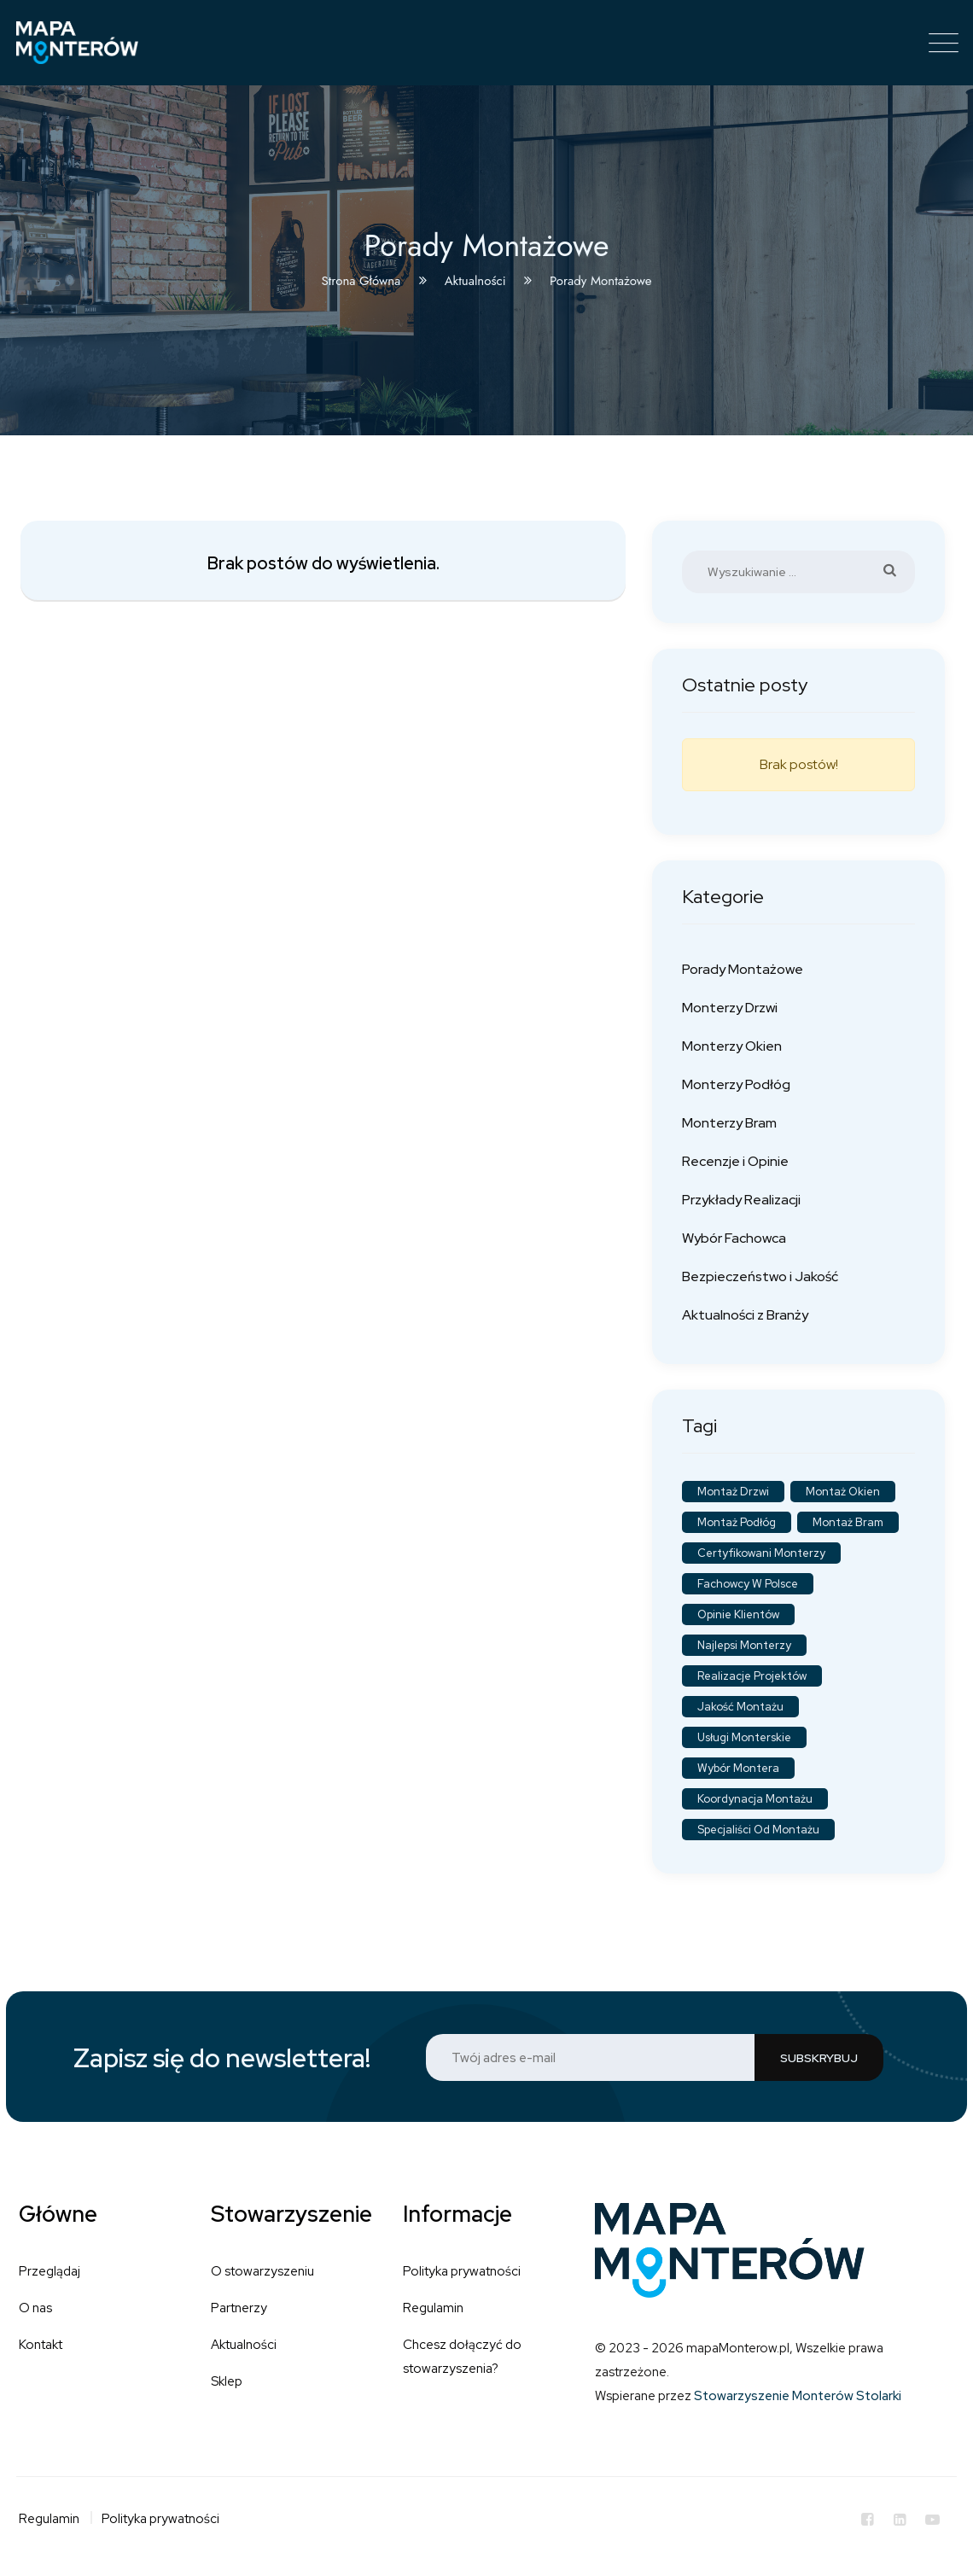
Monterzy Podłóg (736, 1084)
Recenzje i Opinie (735, 1161)
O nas (35, 2308)
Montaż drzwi (733, 1491)
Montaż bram (848, 1522)
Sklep (226, 2381)
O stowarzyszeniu (262, 2271)
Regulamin (433, 2308)
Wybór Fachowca (734, 1238)
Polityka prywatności (462, 2271)
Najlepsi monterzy (744, 1645)
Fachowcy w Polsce (747, 1583)
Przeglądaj (49, 2271)
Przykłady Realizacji (741, 1200)
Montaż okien (843, 1491)
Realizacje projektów (752, 1676)
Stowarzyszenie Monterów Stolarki (797, 2395)
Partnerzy (239, 2308)
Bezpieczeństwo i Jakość (760, 1276)
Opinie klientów (738, 1614)
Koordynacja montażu (755, 1799)
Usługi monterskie (744, 1737)
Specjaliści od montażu (758, 1829)
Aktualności (244, 2344)
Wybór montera (738, 1768)
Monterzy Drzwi (730, 1008)
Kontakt (40, 2344)
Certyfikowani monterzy (761, 1553)
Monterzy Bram (729, 1123)
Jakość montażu (740, 1706)
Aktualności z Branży (745, 1315)
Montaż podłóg (736, 1522)
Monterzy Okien (732, 1046)
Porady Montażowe (742, 969)
